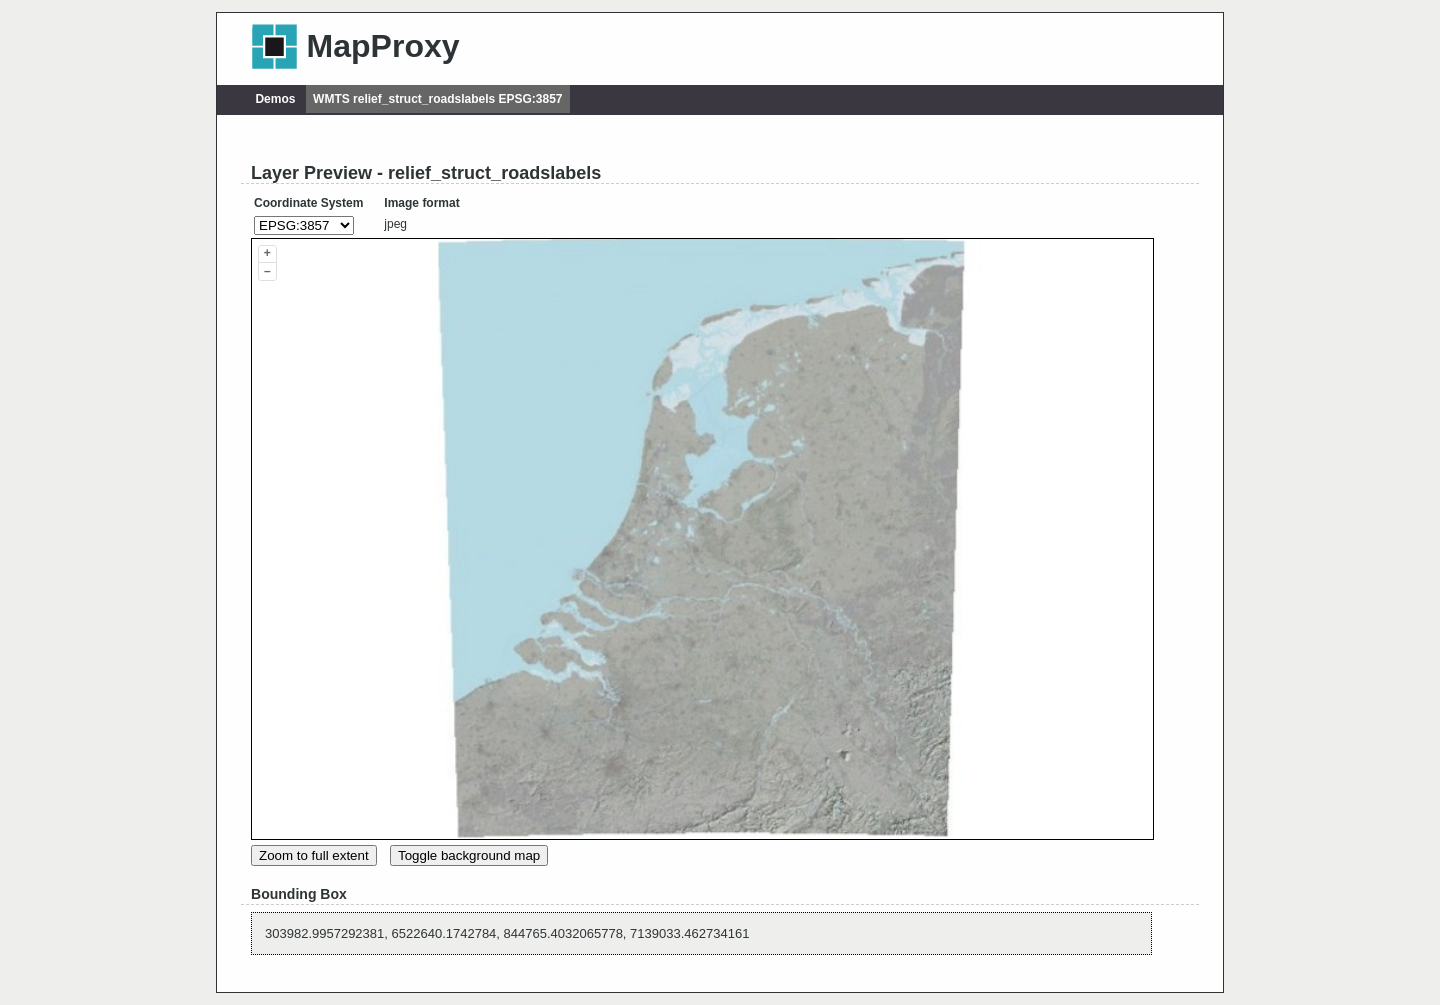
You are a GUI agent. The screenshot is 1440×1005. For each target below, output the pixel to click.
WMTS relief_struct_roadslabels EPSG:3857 (437, 99)
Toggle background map (469, 855)
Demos (275, 99)
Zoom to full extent (314, 855)
